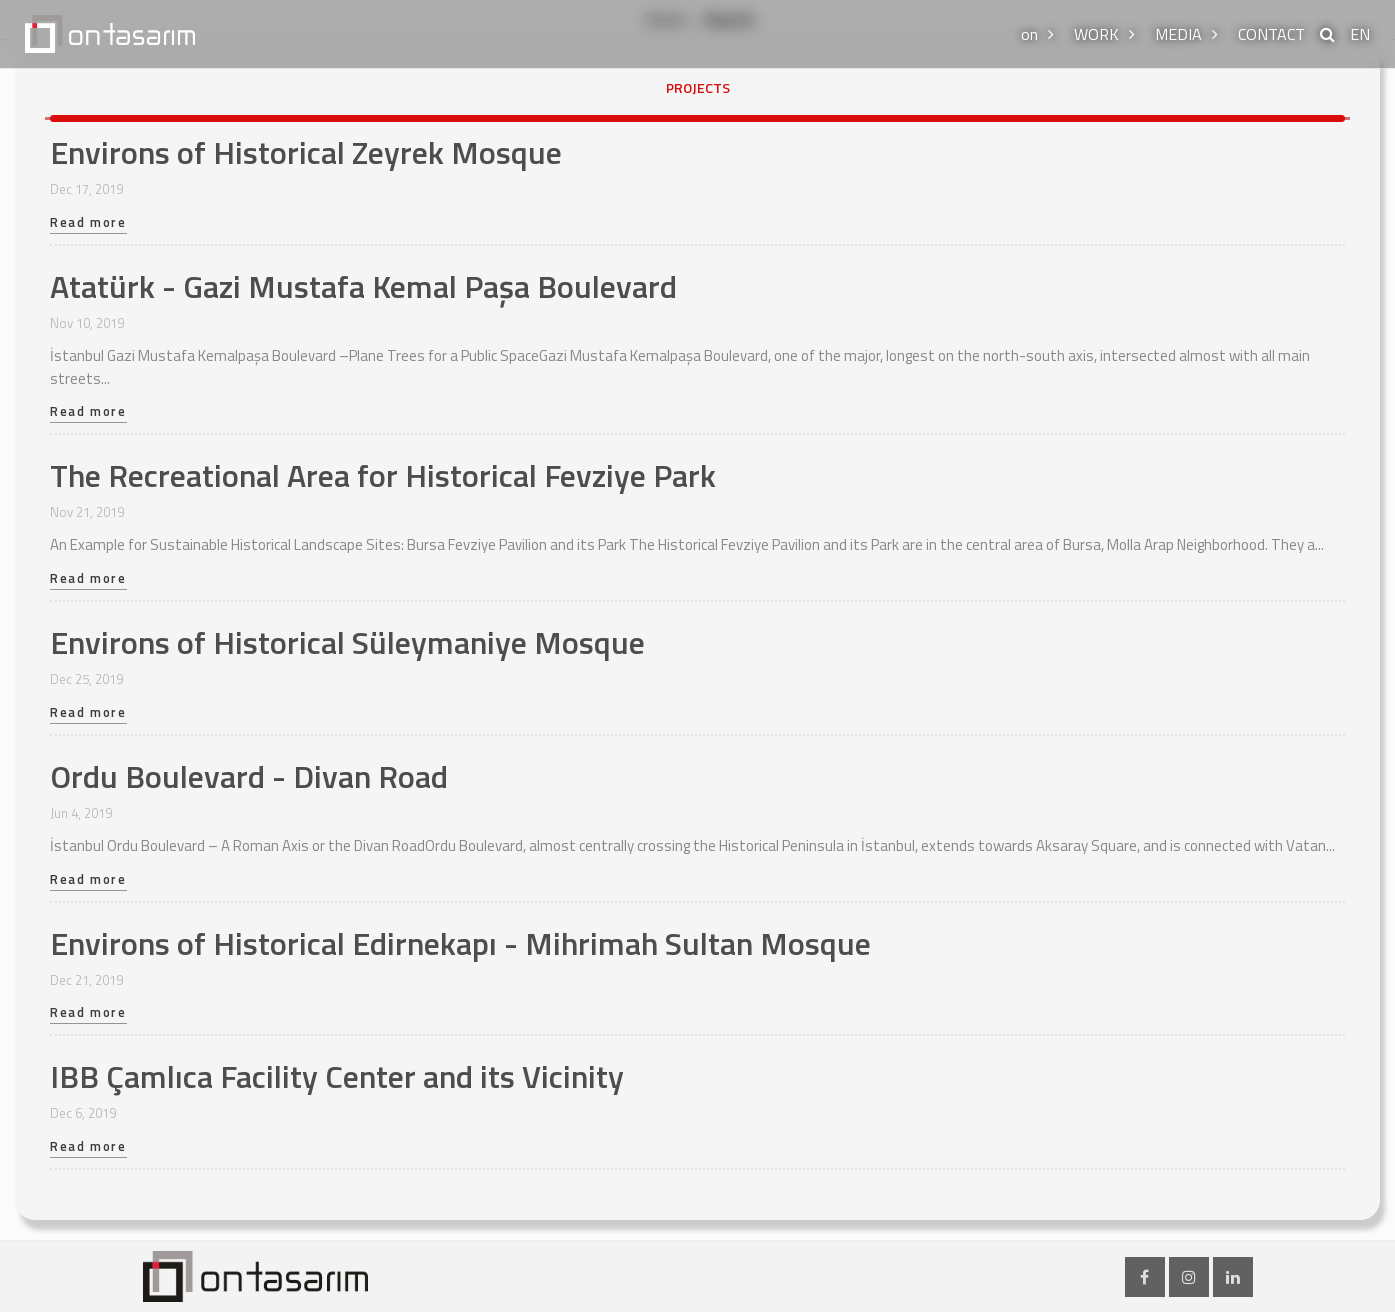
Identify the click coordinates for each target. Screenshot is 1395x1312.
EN (1360, 34)
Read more (88, 224)
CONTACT (1271, 34)
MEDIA (1178, 34)
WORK (1096, 34)
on (1029, 34)
